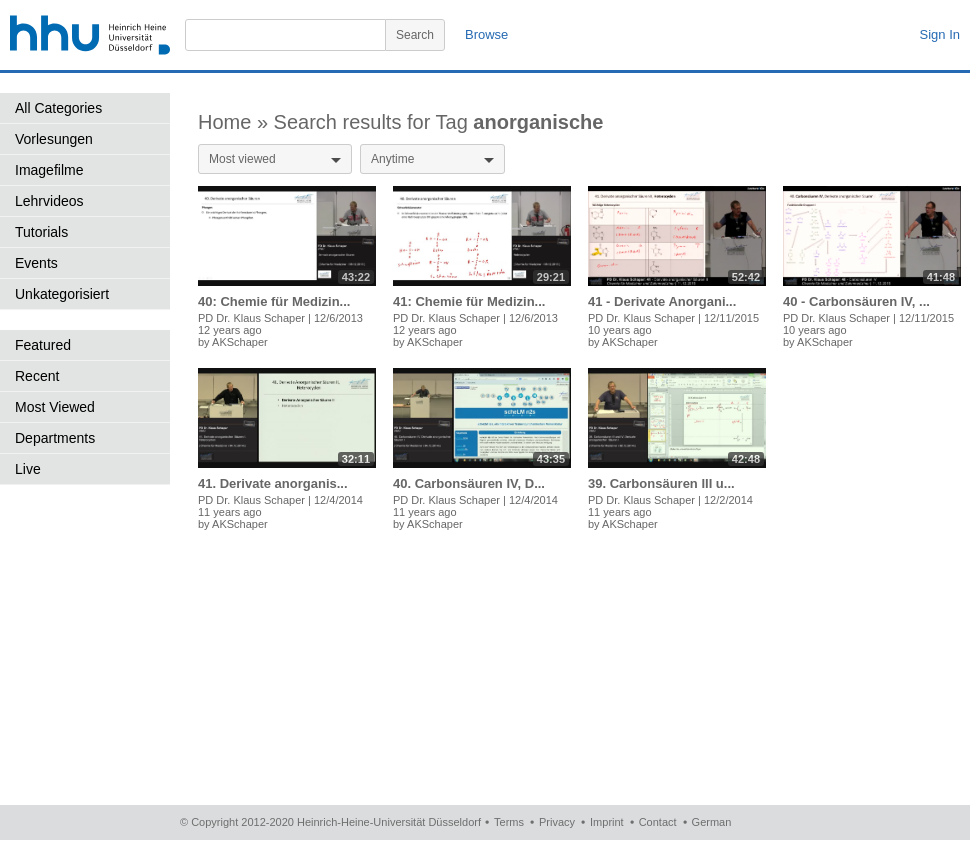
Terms (509, 822)
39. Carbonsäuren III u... (661, 483)
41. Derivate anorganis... (273, 483)
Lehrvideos (49, 201)
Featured (43, 345)
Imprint (607, 822)
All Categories (58, 108)
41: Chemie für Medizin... (469, 301)
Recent (37, 376)
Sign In (940, 34)
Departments (55, 438)
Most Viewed (55, 407)
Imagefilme (49, 170)
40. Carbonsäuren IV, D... (469, 483)
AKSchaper (240, 342)
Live (28, 469)
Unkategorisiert (62, 294)
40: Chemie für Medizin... (274, 301)
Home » (236, 122)
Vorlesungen (54, 139)
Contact (658, 822)
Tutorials (41, 232)
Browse (486, 34)
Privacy (557, 822)
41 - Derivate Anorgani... (662, 301)
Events (36, 263)
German (712, 822)
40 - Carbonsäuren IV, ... (856, 301)
